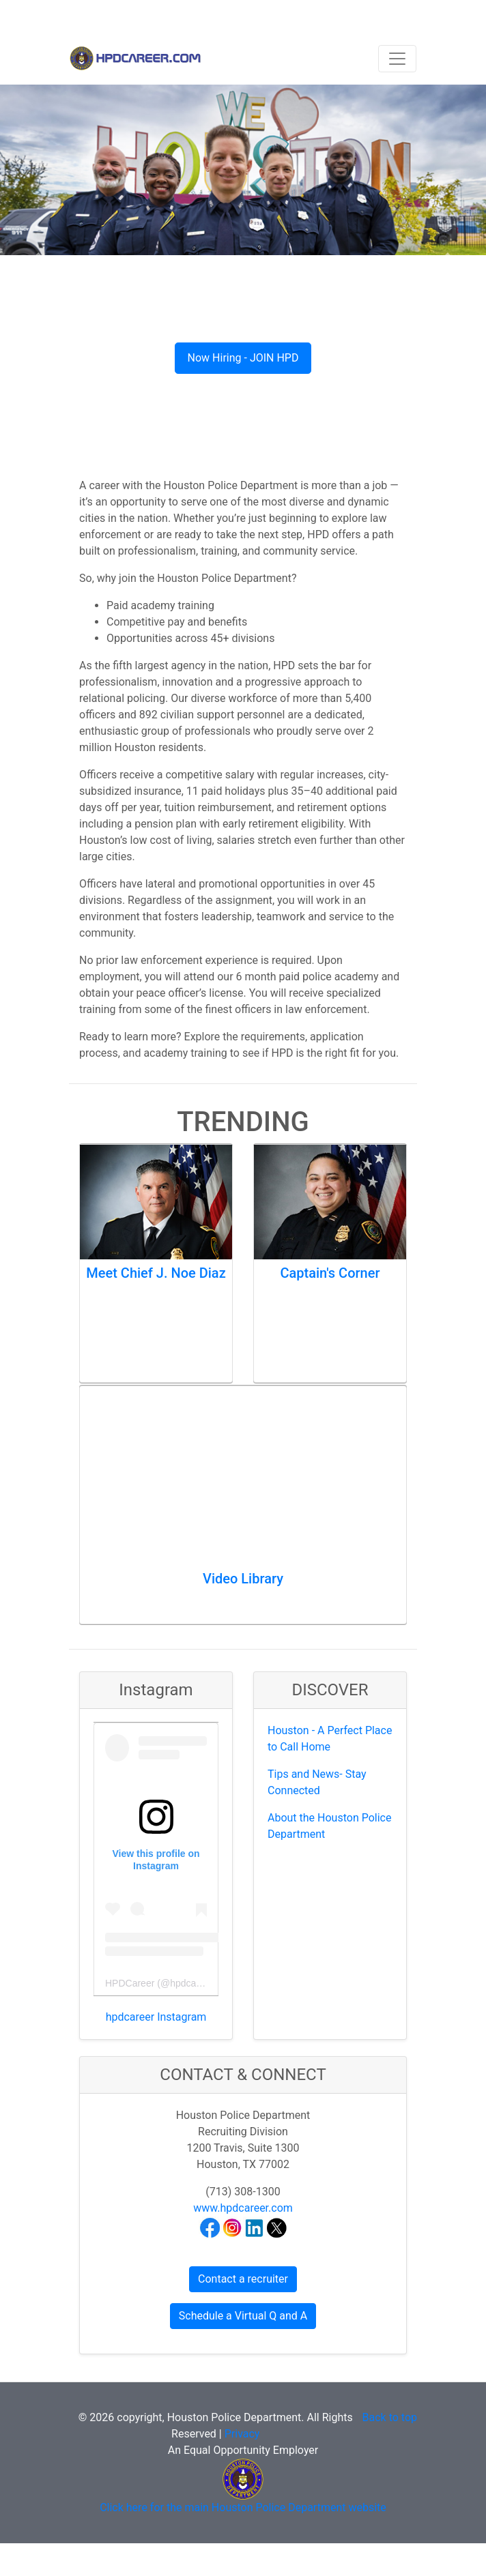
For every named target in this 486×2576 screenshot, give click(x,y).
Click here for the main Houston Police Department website (243, 2507)
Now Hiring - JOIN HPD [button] (243, 357)
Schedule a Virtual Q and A (243, 2315)
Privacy (242, 2433)
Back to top (389, 2417)
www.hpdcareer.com (243, 2207)
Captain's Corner (330, 1273)
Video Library (243, 1578)
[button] (36, 259)
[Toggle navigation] (397, 58)
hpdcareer (191, 1983)
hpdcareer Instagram (156, 2016)
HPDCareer (129, 1983)
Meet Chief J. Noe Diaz (155, 1273)
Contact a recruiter (243, 2278)
